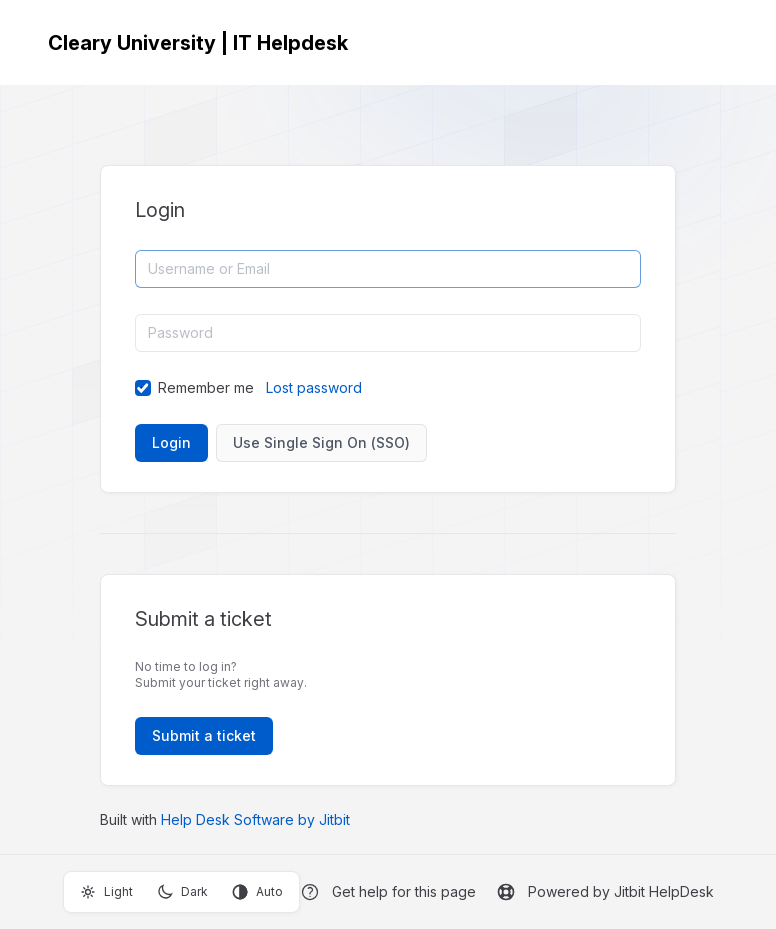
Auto (257, 892)
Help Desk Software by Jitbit (255, 819)
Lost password (314, 387)
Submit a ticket (204, 735)
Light (106, 892)
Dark (182, 892)
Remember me (206, 387)
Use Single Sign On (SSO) (321, 442)
